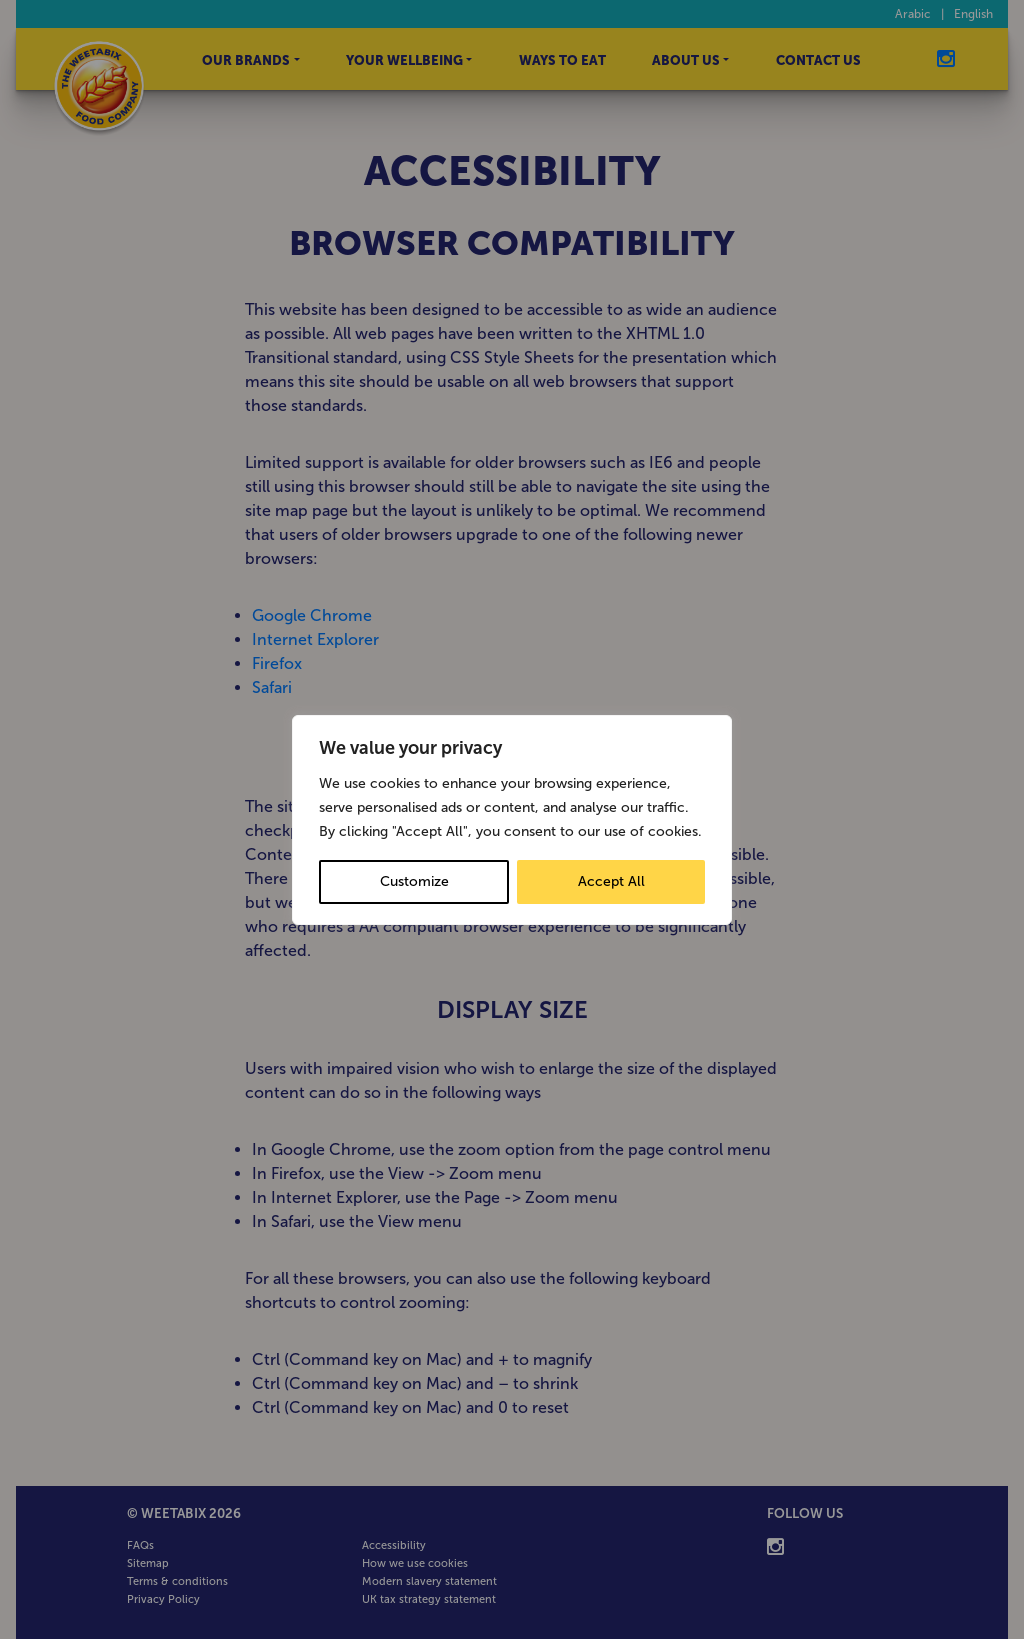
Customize (414, 881)
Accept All (611, 881)
